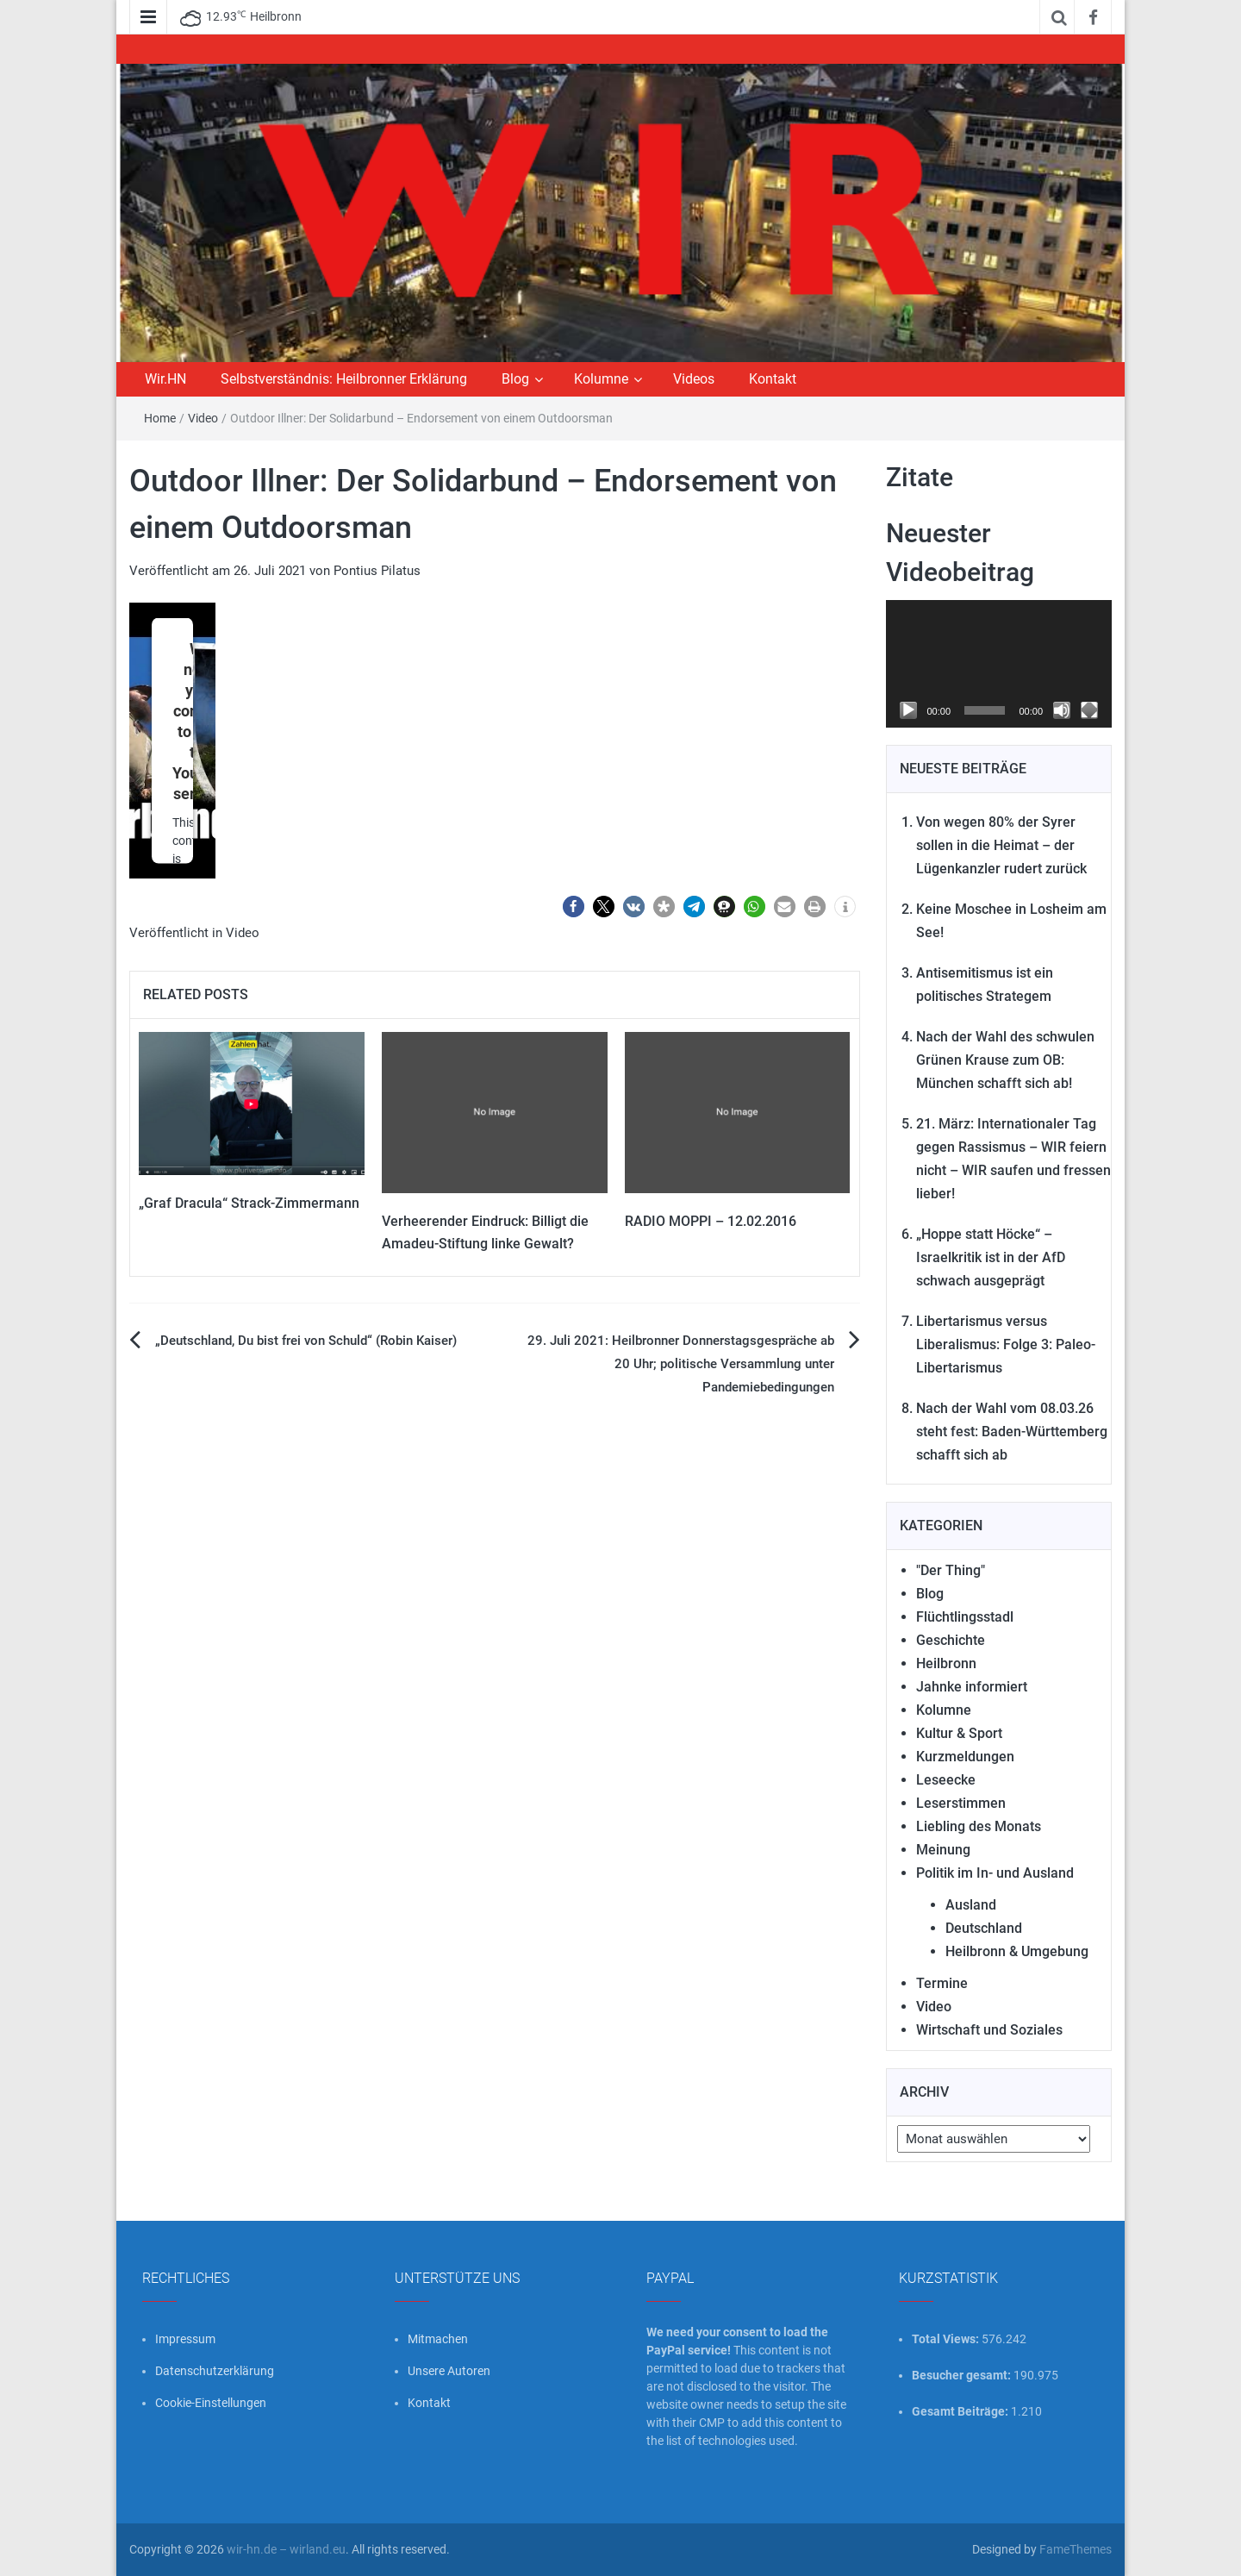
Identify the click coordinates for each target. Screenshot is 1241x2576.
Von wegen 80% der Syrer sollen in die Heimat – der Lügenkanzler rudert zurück (1001, 845)
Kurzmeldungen (965, 1756)
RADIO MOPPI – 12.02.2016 (710, 1221)
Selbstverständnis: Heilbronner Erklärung (344, 379)
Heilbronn (946, 1663)
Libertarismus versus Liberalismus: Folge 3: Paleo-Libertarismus (1005, 1344)
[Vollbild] (1089, 710)
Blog (515, 379)
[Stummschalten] (1061, 710)
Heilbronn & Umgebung (1016, 1951)
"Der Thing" (950, 1570)
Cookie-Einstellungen (210, 2403)
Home (160, 418)
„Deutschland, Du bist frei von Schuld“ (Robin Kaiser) (306, 1340)
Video (203, 418)
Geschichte (950, 1640)
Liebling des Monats (978, 1826)
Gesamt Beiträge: (961, 2411)
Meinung (943, 1849)
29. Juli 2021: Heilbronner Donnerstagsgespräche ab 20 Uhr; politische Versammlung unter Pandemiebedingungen (680, 1364)
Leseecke (946, 1780)
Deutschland (983, 1928)
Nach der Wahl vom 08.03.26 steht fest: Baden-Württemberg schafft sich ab (1011, 1431)
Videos (693, 379)
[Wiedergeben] (908, 710)
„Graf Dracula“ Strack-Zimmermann (249, 1203)
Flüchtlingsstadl (964, 1617)
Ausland (970, 1905)
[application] (999, 664)
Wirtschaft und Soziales (989, 2030)
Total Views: (947, 2339)
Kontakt (772, 379)
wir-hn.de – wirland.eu (286, 2549)
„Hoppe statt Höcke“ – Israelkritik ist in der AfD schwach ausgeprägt (990, 1257)
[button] (573, 906)
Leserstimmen (961, 1803)
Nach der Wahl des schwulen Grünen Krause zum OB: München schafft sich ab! (1005, 1060)
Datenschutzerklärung (214, 2371)
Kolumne (601, 379)
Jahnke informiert (971, 1687)
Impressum (185, 2339)
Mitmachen (438, 2339)
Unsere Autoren (449, 2371)
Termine (942, 1983)
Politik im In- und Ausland (995, 1873)
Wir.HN (165, 379)
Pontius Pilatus (377, 570)
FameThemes (1075, 2549)
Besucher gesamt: (962, 2375)
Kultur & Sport (959, 1733)
